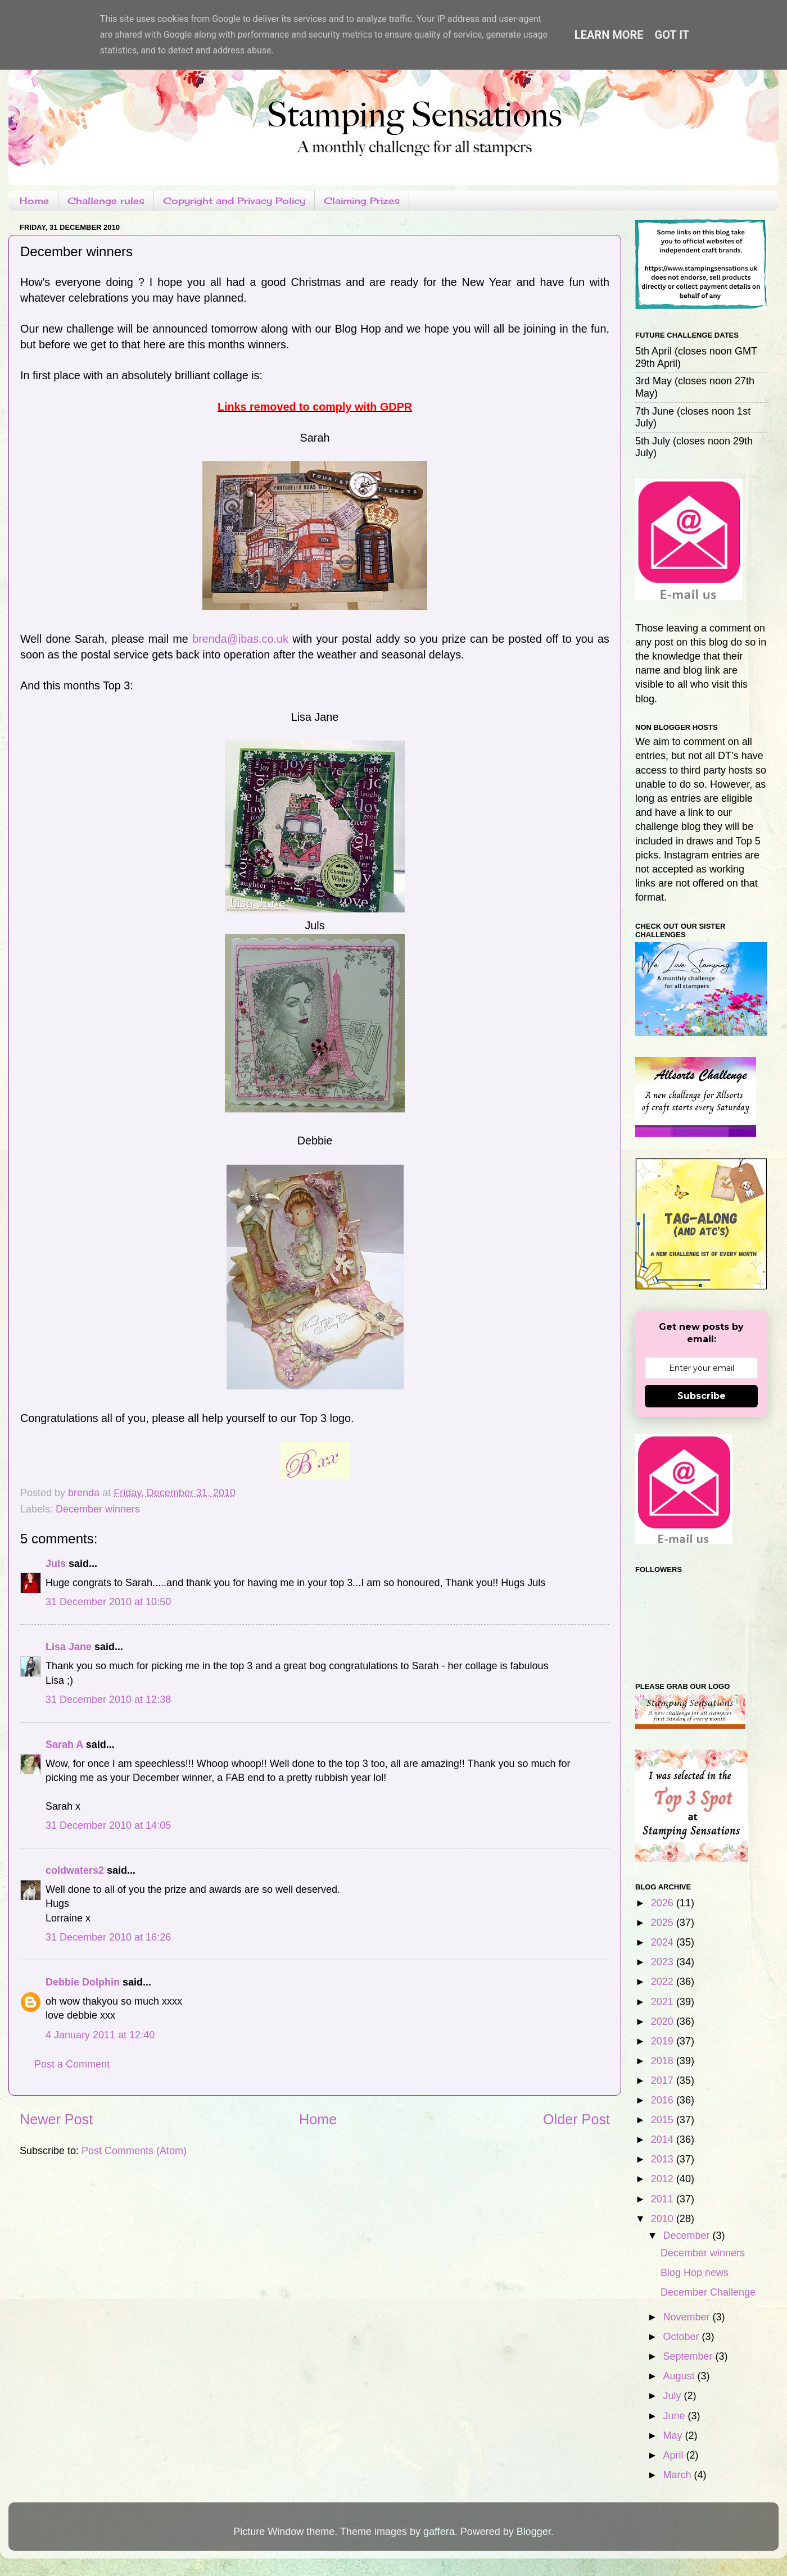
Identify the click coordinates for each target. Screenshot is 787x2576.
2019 (663, 2041)
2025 (663, 1922)
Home (34, 200)
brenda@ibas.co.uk (240, 639)
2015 (663, 2119)
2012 (663, 2178)
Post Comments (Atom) (134, 2150)
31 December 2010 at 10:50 (108, 1601)
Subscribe (701, 1396)
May (674, 2435)
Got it (672, 35)
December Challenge (708, 2292)
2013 (663, 2159)
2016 (663, 2100)
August (680, 2376)
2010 (663, 2218)
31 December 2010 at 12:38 (108, 1699)
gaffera (439, 2531)
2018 (663, 2060)
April (674, 2455)
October (682, 2336)
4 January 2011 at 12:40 (100, 2035)
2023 (663, 1962)
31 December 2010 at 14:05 (108, 1825)
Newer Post (56, 2119)
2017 (663, 2080)
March (678, 2474)
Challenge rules (105, 200)
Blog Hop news (695, 2272)
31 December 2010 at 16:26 (108, 1937)
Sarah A (64, 1744)
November (687, 2317)
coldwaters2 (75, 1870)
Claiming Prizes (362, 200)
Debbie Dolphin (83, 1982)
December (687, 2235)
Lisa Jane (69, 1646)
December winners (98, 1509)
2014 (663, 2139)
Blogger (534, 2531)
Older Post (576, 2119)
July (673, 2395)
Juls (56, 1563)
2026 (663, 1903)
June (675, 2415)
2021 (663, 2001)
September (689, 2356)
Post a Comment (72, 2064)
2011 (663, 2199)
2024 (663, 1942)
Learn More (609, 35)
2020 (663, 2021)
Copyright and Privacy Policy (234, 200)
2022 (663, 1981)
